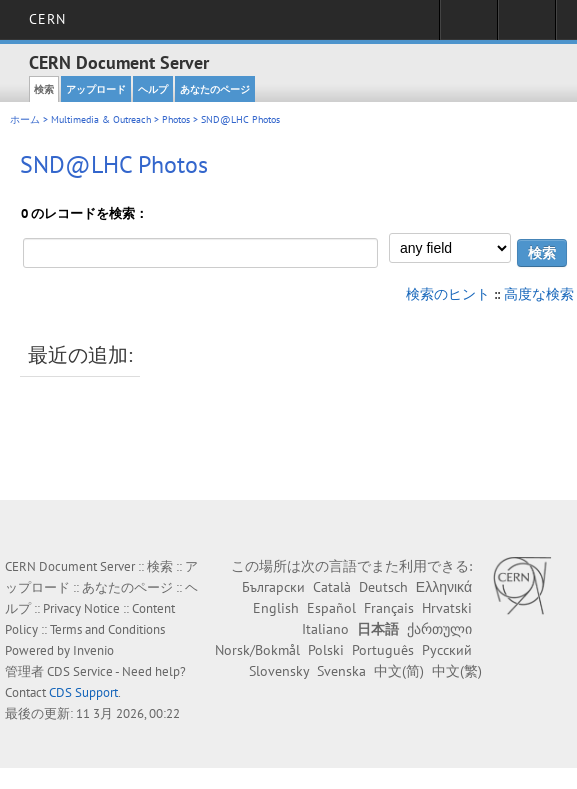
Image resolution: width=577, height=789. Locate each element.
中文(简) (399, 671)
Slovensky (279, 671)
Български (273, 587)
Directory (526, 26)
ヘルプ (153, 89)
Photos (176, 119)
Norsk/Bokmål (257, 650)
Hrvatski (447, 608)
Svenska (341, 671)
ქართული (439, 629)
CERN (47, 19)
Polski (326, 650)
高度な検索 (539, 294)
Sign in (468, 26)
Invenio (93, 650)
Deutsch (383, 587)
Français (389, 608)
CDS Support (83, 692)
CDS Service (80, 671)
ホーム (25, 119)
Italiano (325, 629)
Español (331, 608)
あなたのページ (215, 89)
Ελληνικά (444, 587)
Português (383, 650)
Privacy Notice (81, 608)
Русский (447, 650)
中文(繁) (457, 671)
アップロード (96, 89)
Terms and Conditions (107, 629)
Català (332, 587)
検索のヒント (448, 294)
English (276, 608)
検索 (44, 89)
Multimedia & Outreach (101, 119)
